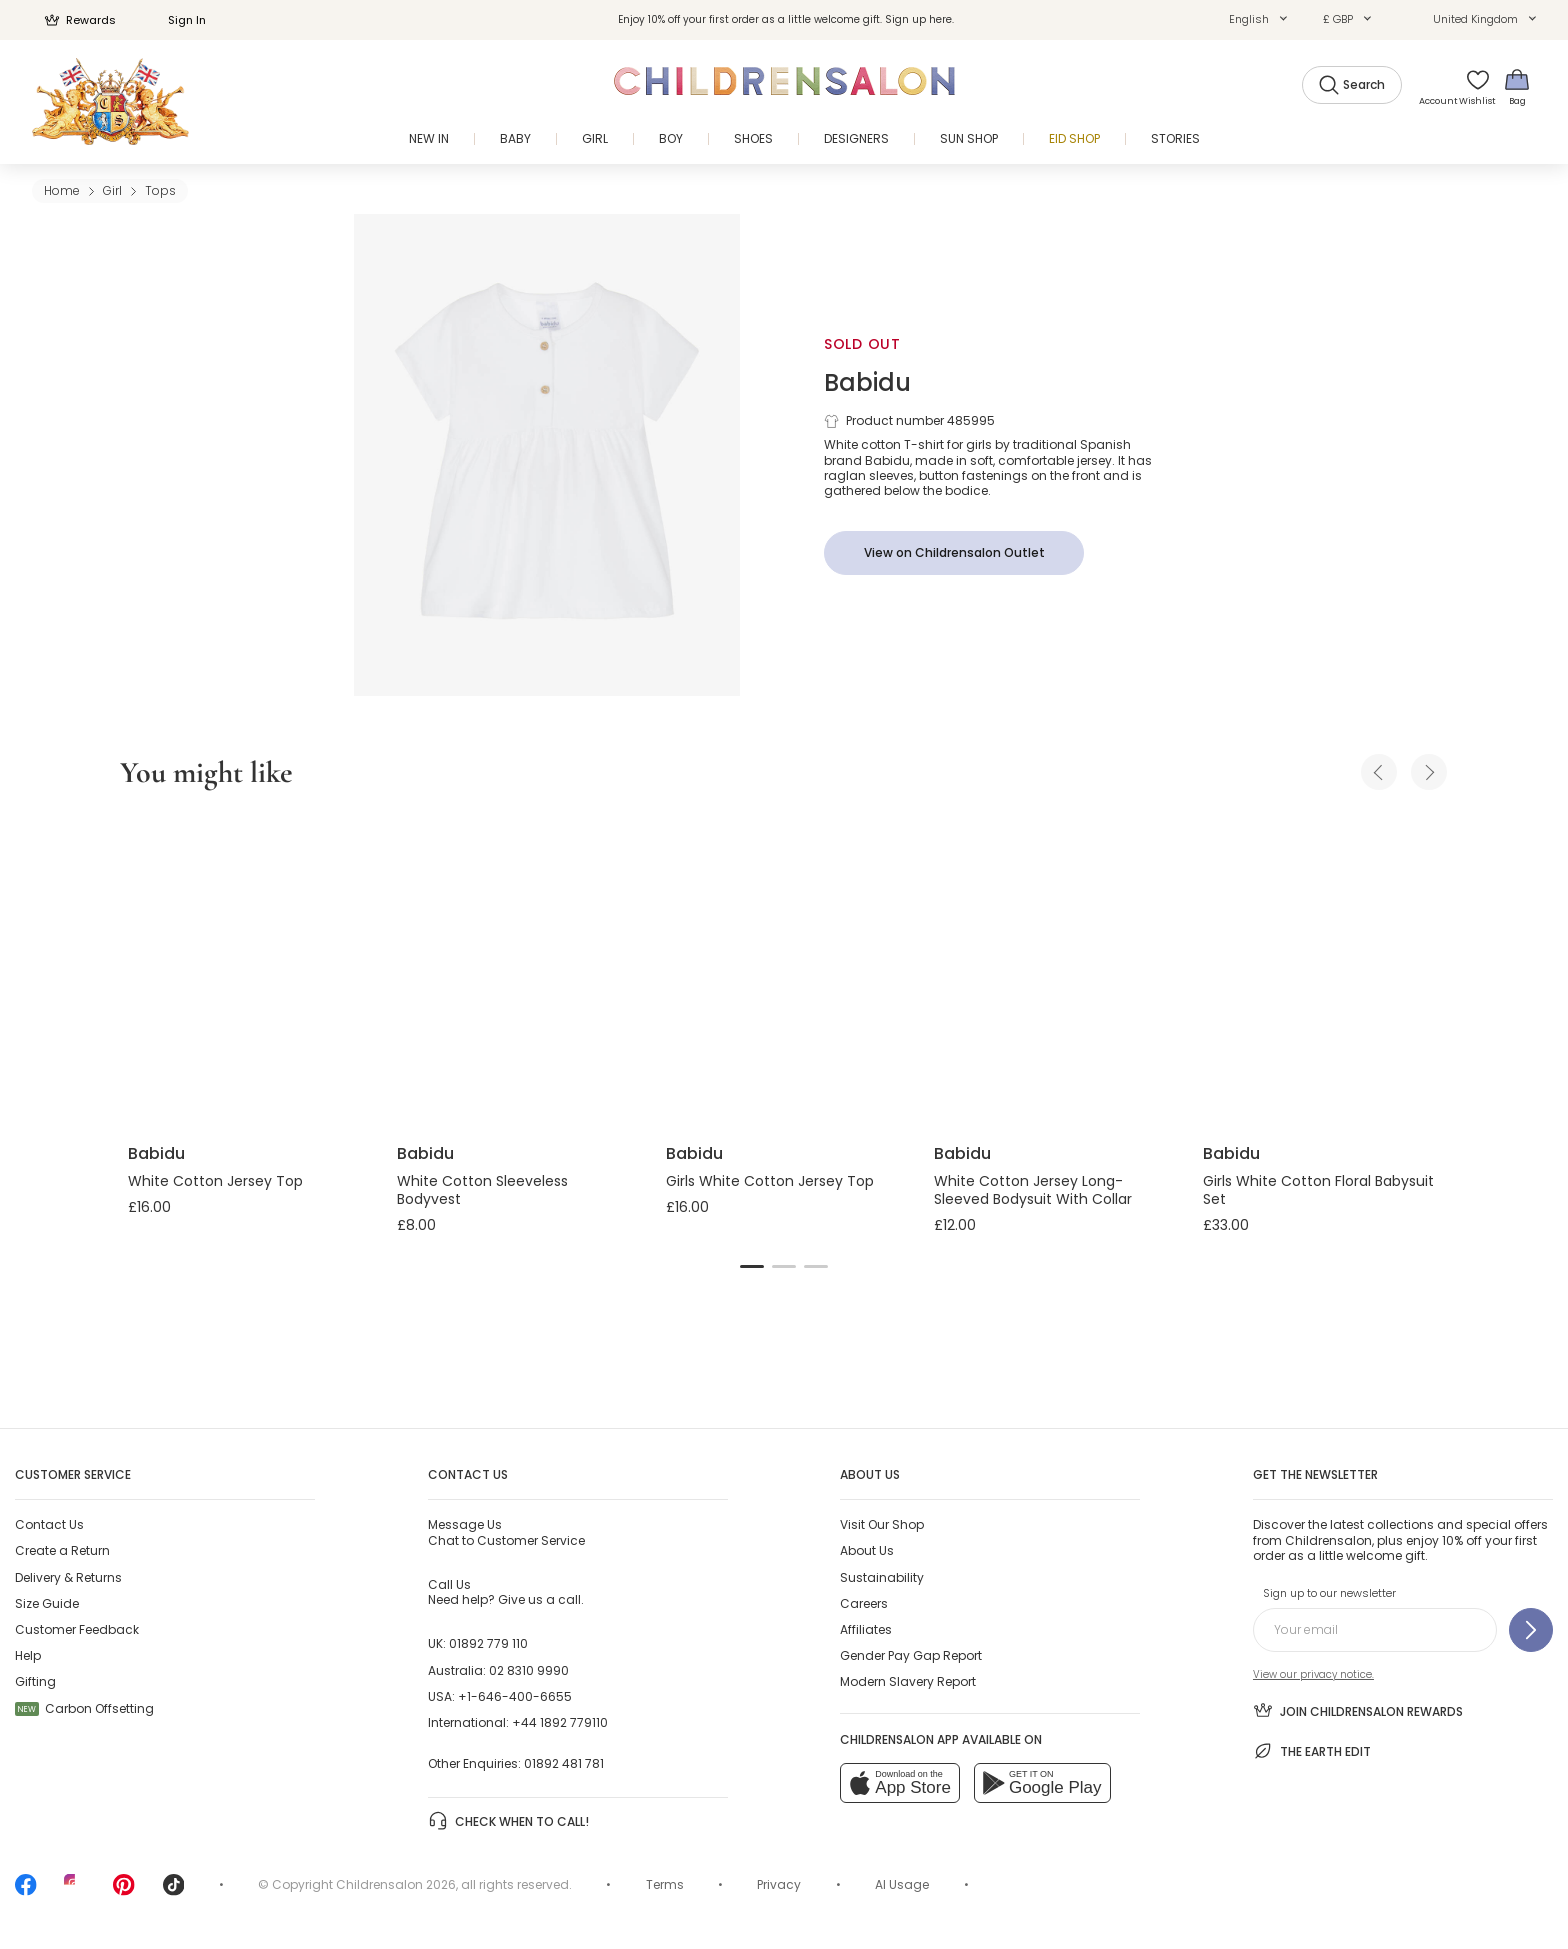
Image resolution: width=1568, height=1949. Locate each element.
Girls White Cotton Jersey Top (770, 1181)
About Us (867, 1550)
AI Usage (902, 1884)
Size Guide (47, 1603)
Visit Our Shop (882, 1524)
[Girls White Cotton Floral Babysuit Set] (1321, 970)
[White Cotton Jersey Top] (246, 970)
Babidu (867, 382)
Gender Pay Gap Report (911, 1655)
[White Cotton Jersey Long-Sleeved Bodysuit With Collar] (1052, 970)
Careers (864, 1603)
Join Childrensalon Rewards (1358, 1710)
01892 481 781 (564, 1763)
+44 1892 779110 (560, 1722)
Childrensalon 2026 (396, 1884)
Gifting (35, 1681)
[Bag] (1517, 86)
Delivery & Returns (68, 1577)
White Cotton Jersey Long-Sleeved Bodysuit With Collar (1033, 1190)
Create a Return (62, 1550)
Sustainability (882, 1577)
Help (28, 1655)
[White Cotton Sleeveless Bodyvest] (515, 970)
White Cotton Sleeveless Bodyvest (482, 1190)
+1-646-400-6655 (515, 1696)
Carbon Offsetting (84, 1708)
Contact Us (49, 1524)
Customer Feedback (77, 1629)
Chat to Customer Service (506, 1532)
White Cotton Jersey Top (215, 1181)
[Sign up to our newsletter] (1531, 1630)
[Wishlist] (1471, 86)
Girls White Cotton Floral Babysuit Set (1318, 1190)
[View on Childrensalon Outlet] (954, 553)
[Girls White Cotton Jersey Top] (784, 970)
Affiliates (866, 1629)
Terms (665, 1884)
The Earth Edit (1312, 1751)
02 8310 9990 (529, 1670)
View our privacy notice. (1313, 1674)
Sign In (176, 20)
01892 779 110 (488, 1643)
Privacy (779, 1884)
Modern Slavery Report (908, 1681)
